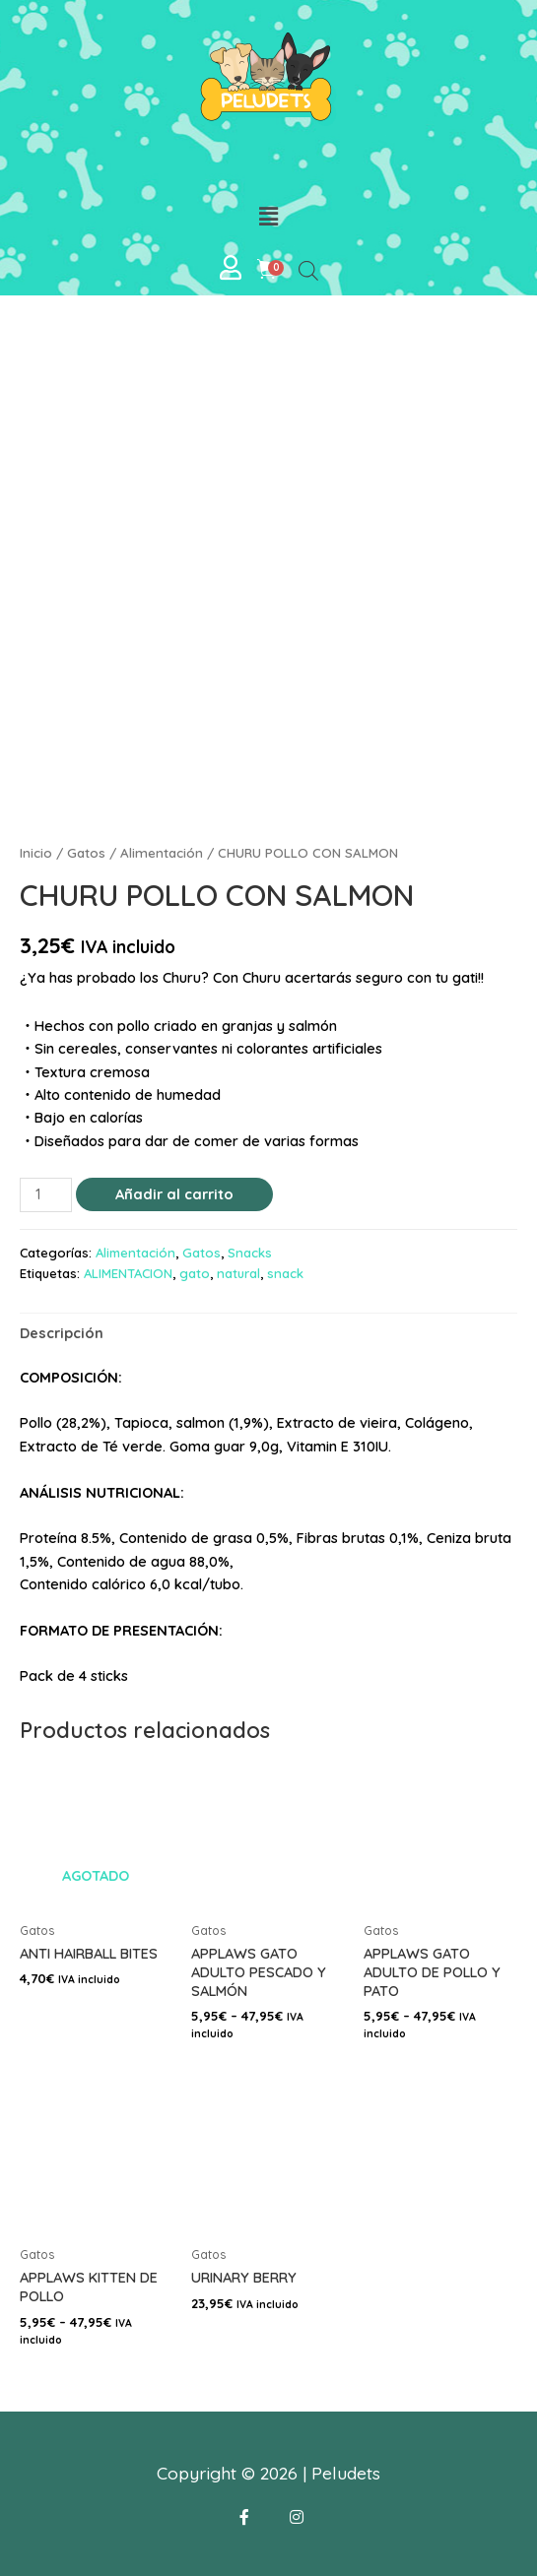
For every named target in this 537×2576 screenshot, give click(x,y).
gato (194, 1273)
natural (238, 1273)
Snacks (250, 1252)
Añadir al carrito (174, 1194)
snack (285, 1273)
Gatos (86, 853)
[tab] (61, 1332)
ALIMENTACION (128, 1273)
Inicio (36, 853)
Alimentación (161, 853)
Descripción (61, 1332)
